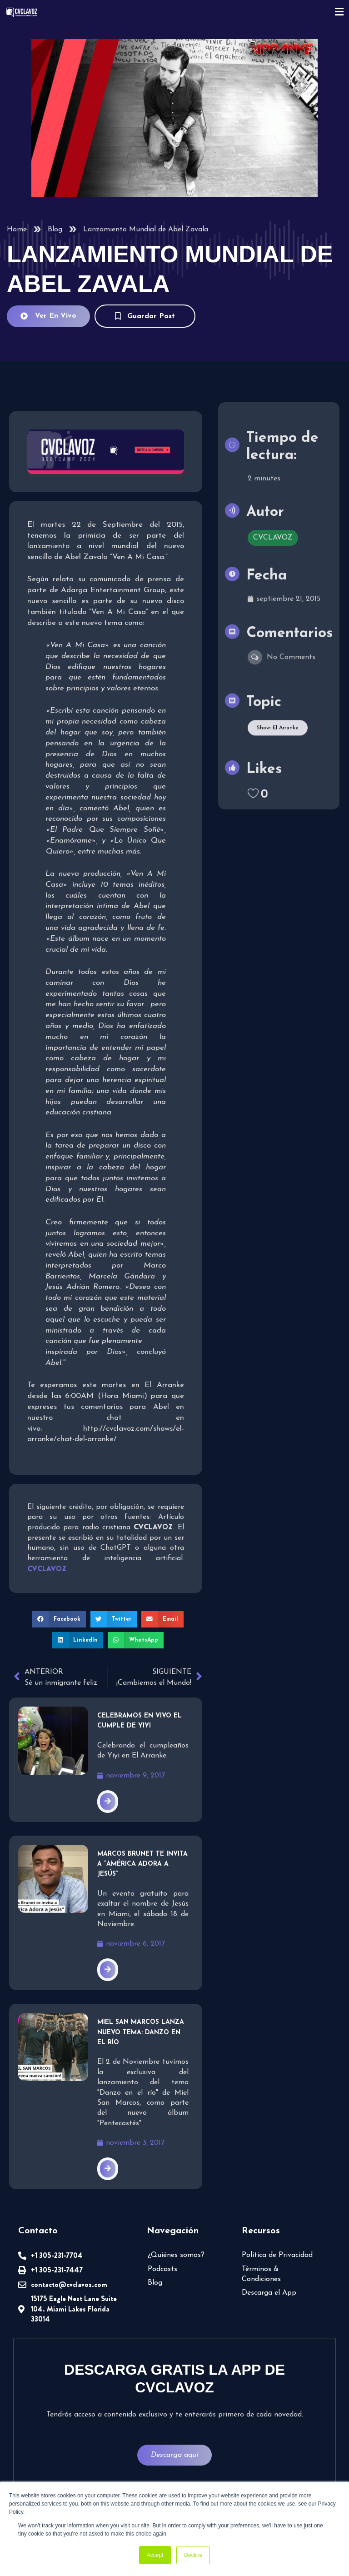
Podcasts (162, 2269)
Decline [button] (193, 2555)
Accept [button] (155, 2555)
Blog (55, 229)
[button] (59, 1619)
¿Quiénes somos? (176, 2255)
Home (17, 229)
